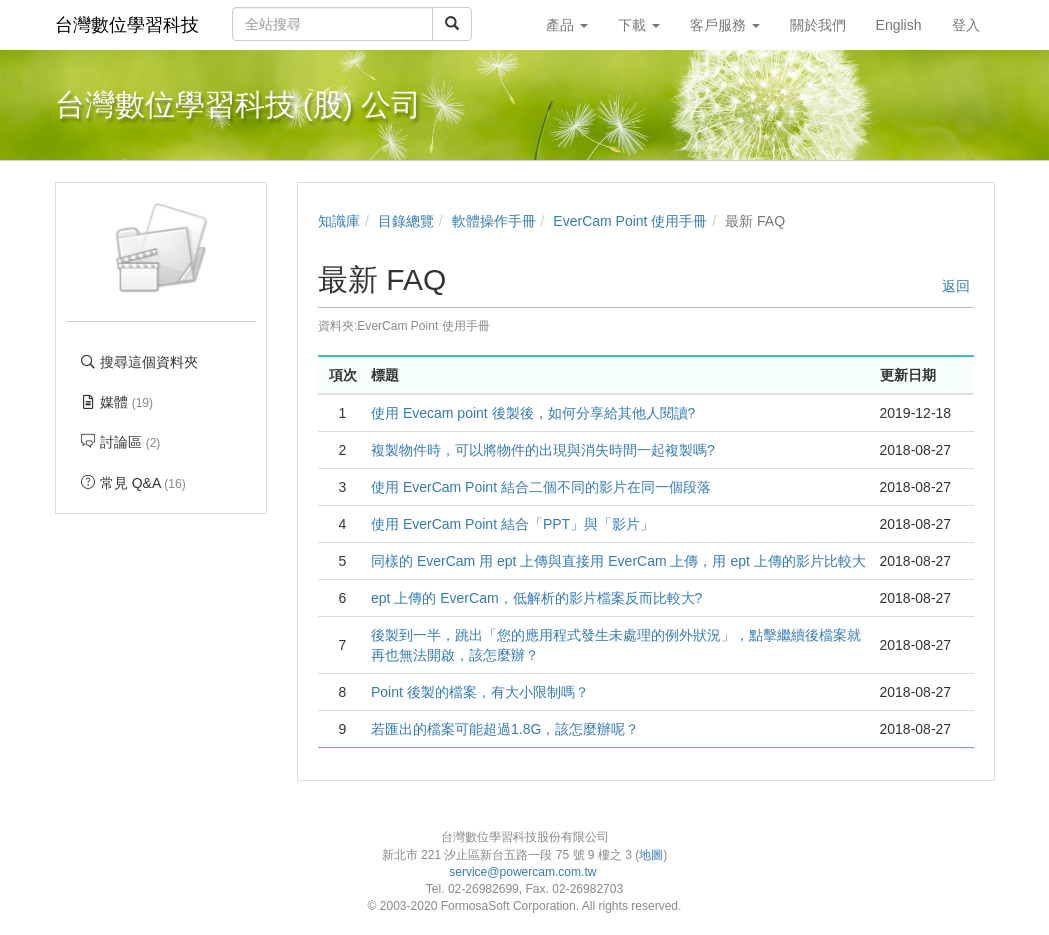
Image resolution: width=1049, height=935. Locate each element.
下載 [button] (639, 25)
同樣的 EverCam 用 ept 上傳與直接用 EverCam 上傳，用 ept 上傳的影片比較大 (618, 561)
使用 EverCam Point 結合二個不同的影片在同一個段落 (541, 487)
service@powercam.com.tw (524, 872)
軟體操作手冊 (494, 221)
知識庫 (339, 221)
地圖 (651, 855)
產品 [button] (567, 25)
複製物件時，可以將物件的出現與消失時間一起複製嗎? (543, 450)
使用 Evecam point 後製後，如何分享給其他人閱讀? (533, 413)
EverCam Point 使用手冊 (630, 221)
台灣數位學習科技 (127, 25)
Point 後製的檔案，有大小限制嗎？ (480, 692)
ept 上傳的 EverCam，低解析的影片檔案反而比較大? (536, 598)
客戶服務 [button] (725, 25)
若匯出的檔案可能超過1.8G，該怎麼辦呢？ (505, 729)
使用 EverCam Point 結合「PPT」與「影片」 (512, 524)
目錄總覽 (406, 221)
